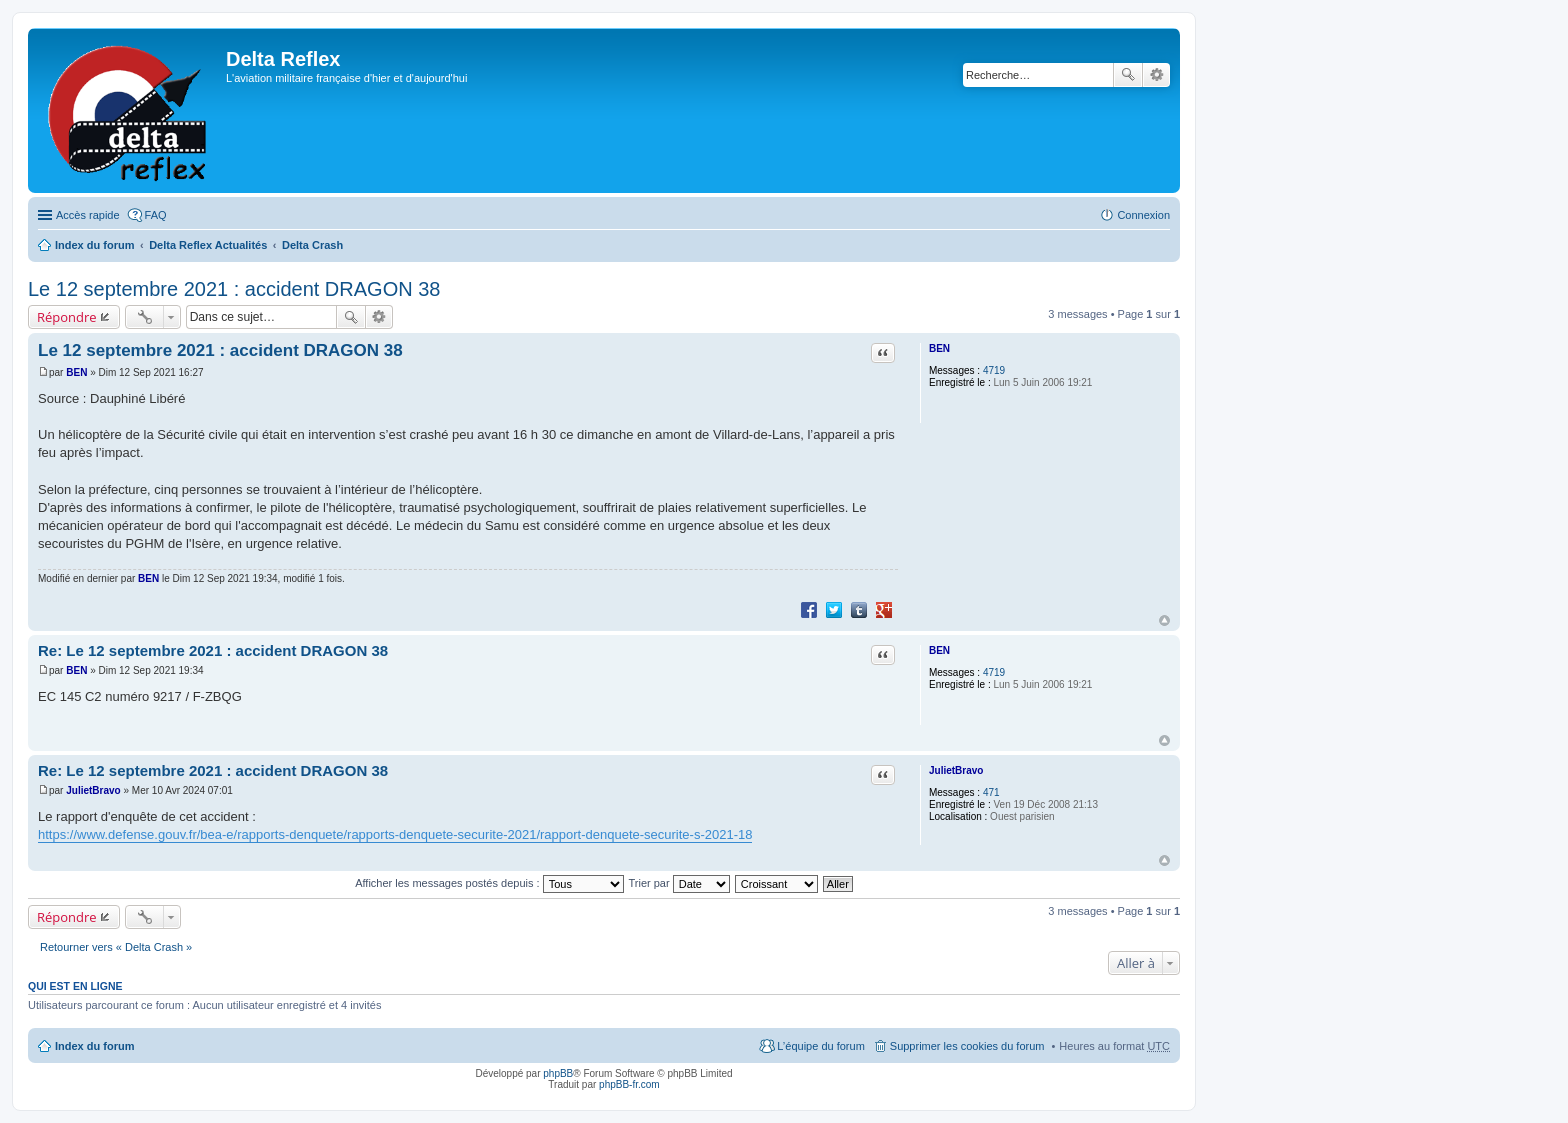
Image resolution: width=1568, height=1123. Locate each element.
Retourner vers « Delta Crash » (116, 947)
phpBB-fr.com (629, 1084)
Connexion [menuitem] (1143, 215)
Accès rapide (88, 215)
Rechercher (1128, 75)
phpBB (558, 1073)
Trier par (679, 883)
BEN (939, 348)
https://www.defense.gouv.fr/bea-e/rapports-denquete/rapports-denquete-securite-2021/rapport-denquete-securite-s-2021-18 (395, 834)
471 (991, 792)
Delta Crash (312, 245)
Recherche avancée (1156, 75)
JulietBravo (956, 770)
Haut (1164, 620)
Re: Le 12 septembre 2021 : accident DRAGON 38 (213, 650)
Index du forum (94, 245)
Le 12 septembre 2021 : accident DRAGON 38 (234, 289)
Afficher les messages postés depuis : (489, 883)
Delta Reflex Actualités (208, 245)
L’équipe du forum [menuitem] (820, 1046)
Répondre (67, 317)
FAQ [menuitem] (156, 215)
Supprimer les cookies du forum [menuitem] (967, 1046)
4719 (994, 370)
